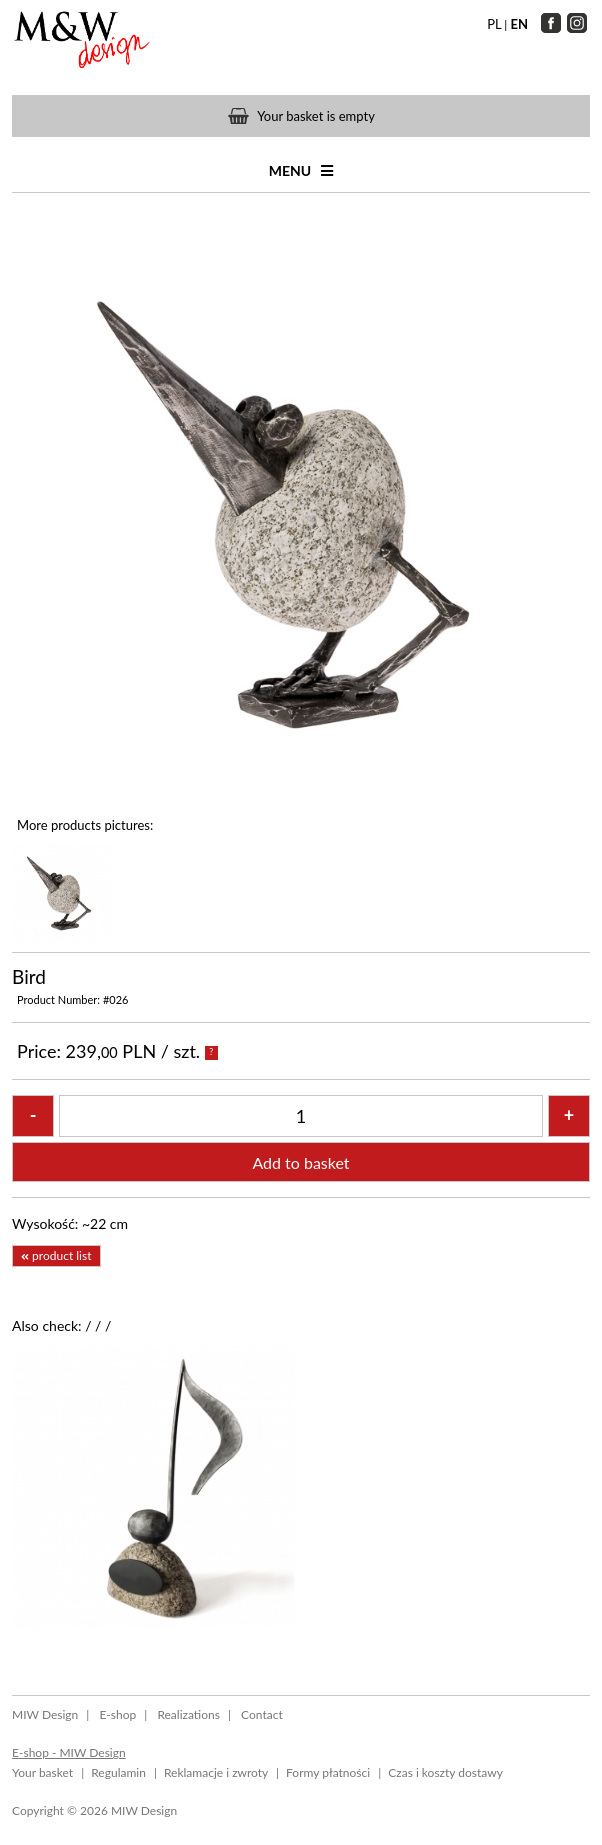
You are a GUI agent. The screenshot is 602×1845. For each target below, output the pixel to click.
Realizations (188, 1714)
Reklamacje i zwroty (216, 1772)
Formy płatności (328, 1772)
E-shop (117, 1714)
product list (56, 1255)
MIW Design (45, 1714)
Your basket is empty (316, 116)
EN (519, 24)
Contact (262, 1714)
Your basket (42, 1772)
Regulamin (118, 1772)
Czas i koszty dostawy (445, 1772)
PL (494, 24)
